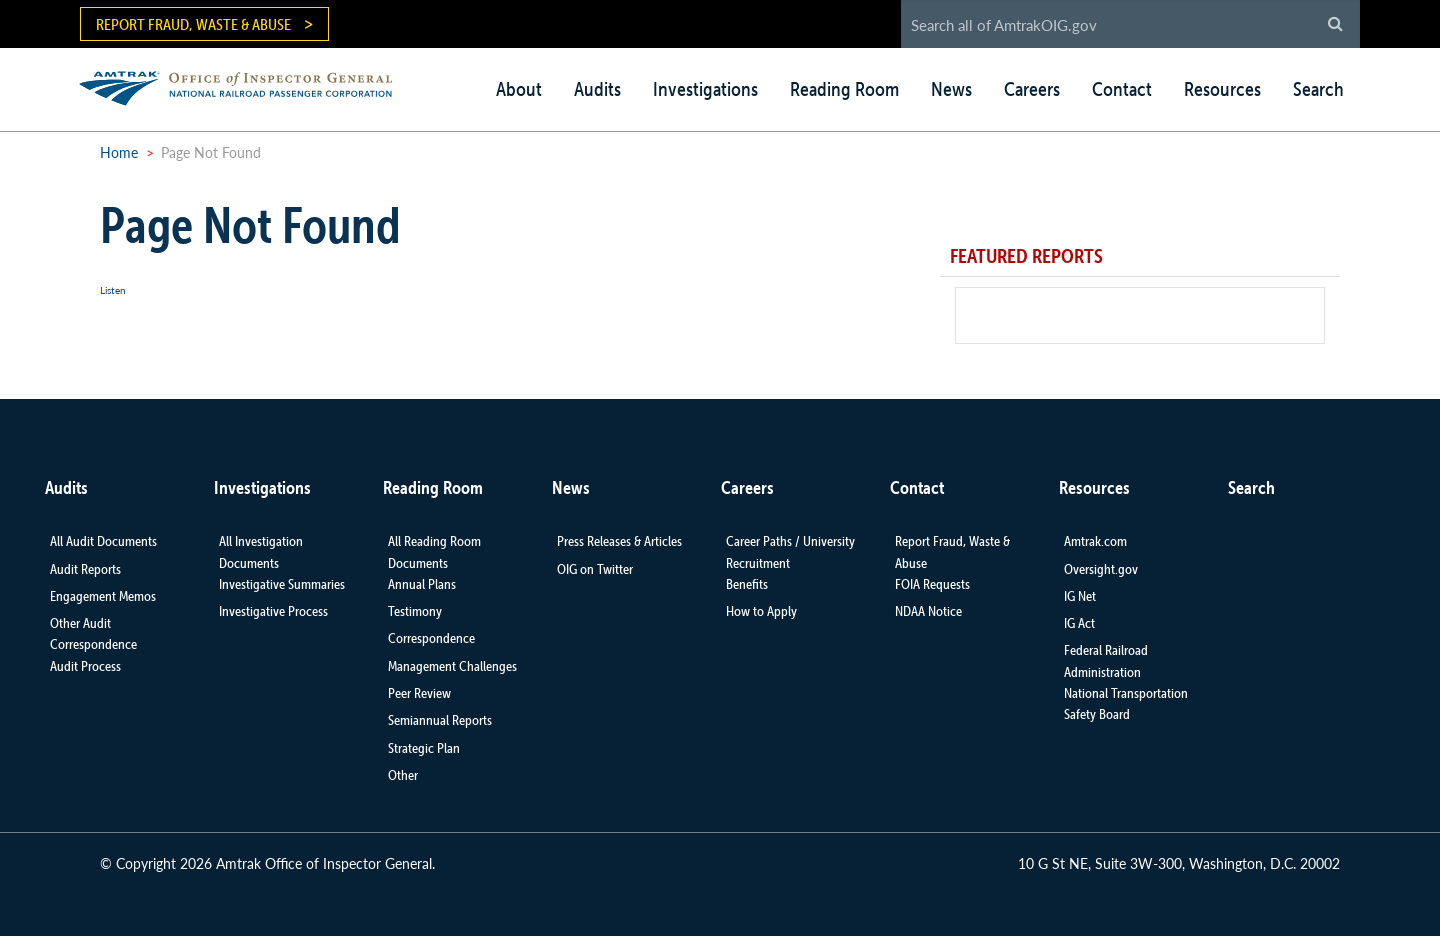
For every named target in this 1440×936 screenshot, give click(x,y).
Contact (1122, 89)
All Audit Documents (103, 541)
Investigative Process (273, 611)
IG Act (1079, 623)
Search (1318, 89)
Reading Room (844, 89)
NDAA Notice (928, 611)
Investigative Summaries (282, 584)
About (519, 89)
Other (403, 775)
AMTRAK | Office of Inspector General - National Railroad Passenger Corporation (246, 85)
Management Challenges (452, 666)
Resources (1222, 89)
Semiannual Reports (440, 720)
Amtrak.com (1095, 541)
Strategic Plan (424, 748)
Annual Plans (422, 584)
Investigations (705, 89)
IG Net (1080, 596)
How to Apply (761, 611)
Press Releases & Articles (619, 541)
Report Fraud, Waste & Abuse (193, 24)
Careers (1032, 89)
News (951, 89)
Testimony (415, 611)
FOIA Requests (932, 584)
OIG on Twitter (595, 569)
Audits (597, 89)
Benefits (747, 584)
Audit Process (85, 666)
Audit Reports (85, 569)
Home (119, 152)
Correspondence (431, 638)
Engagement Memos (103, 596)
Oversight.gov (1101, 569)
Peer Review (419, 693)
